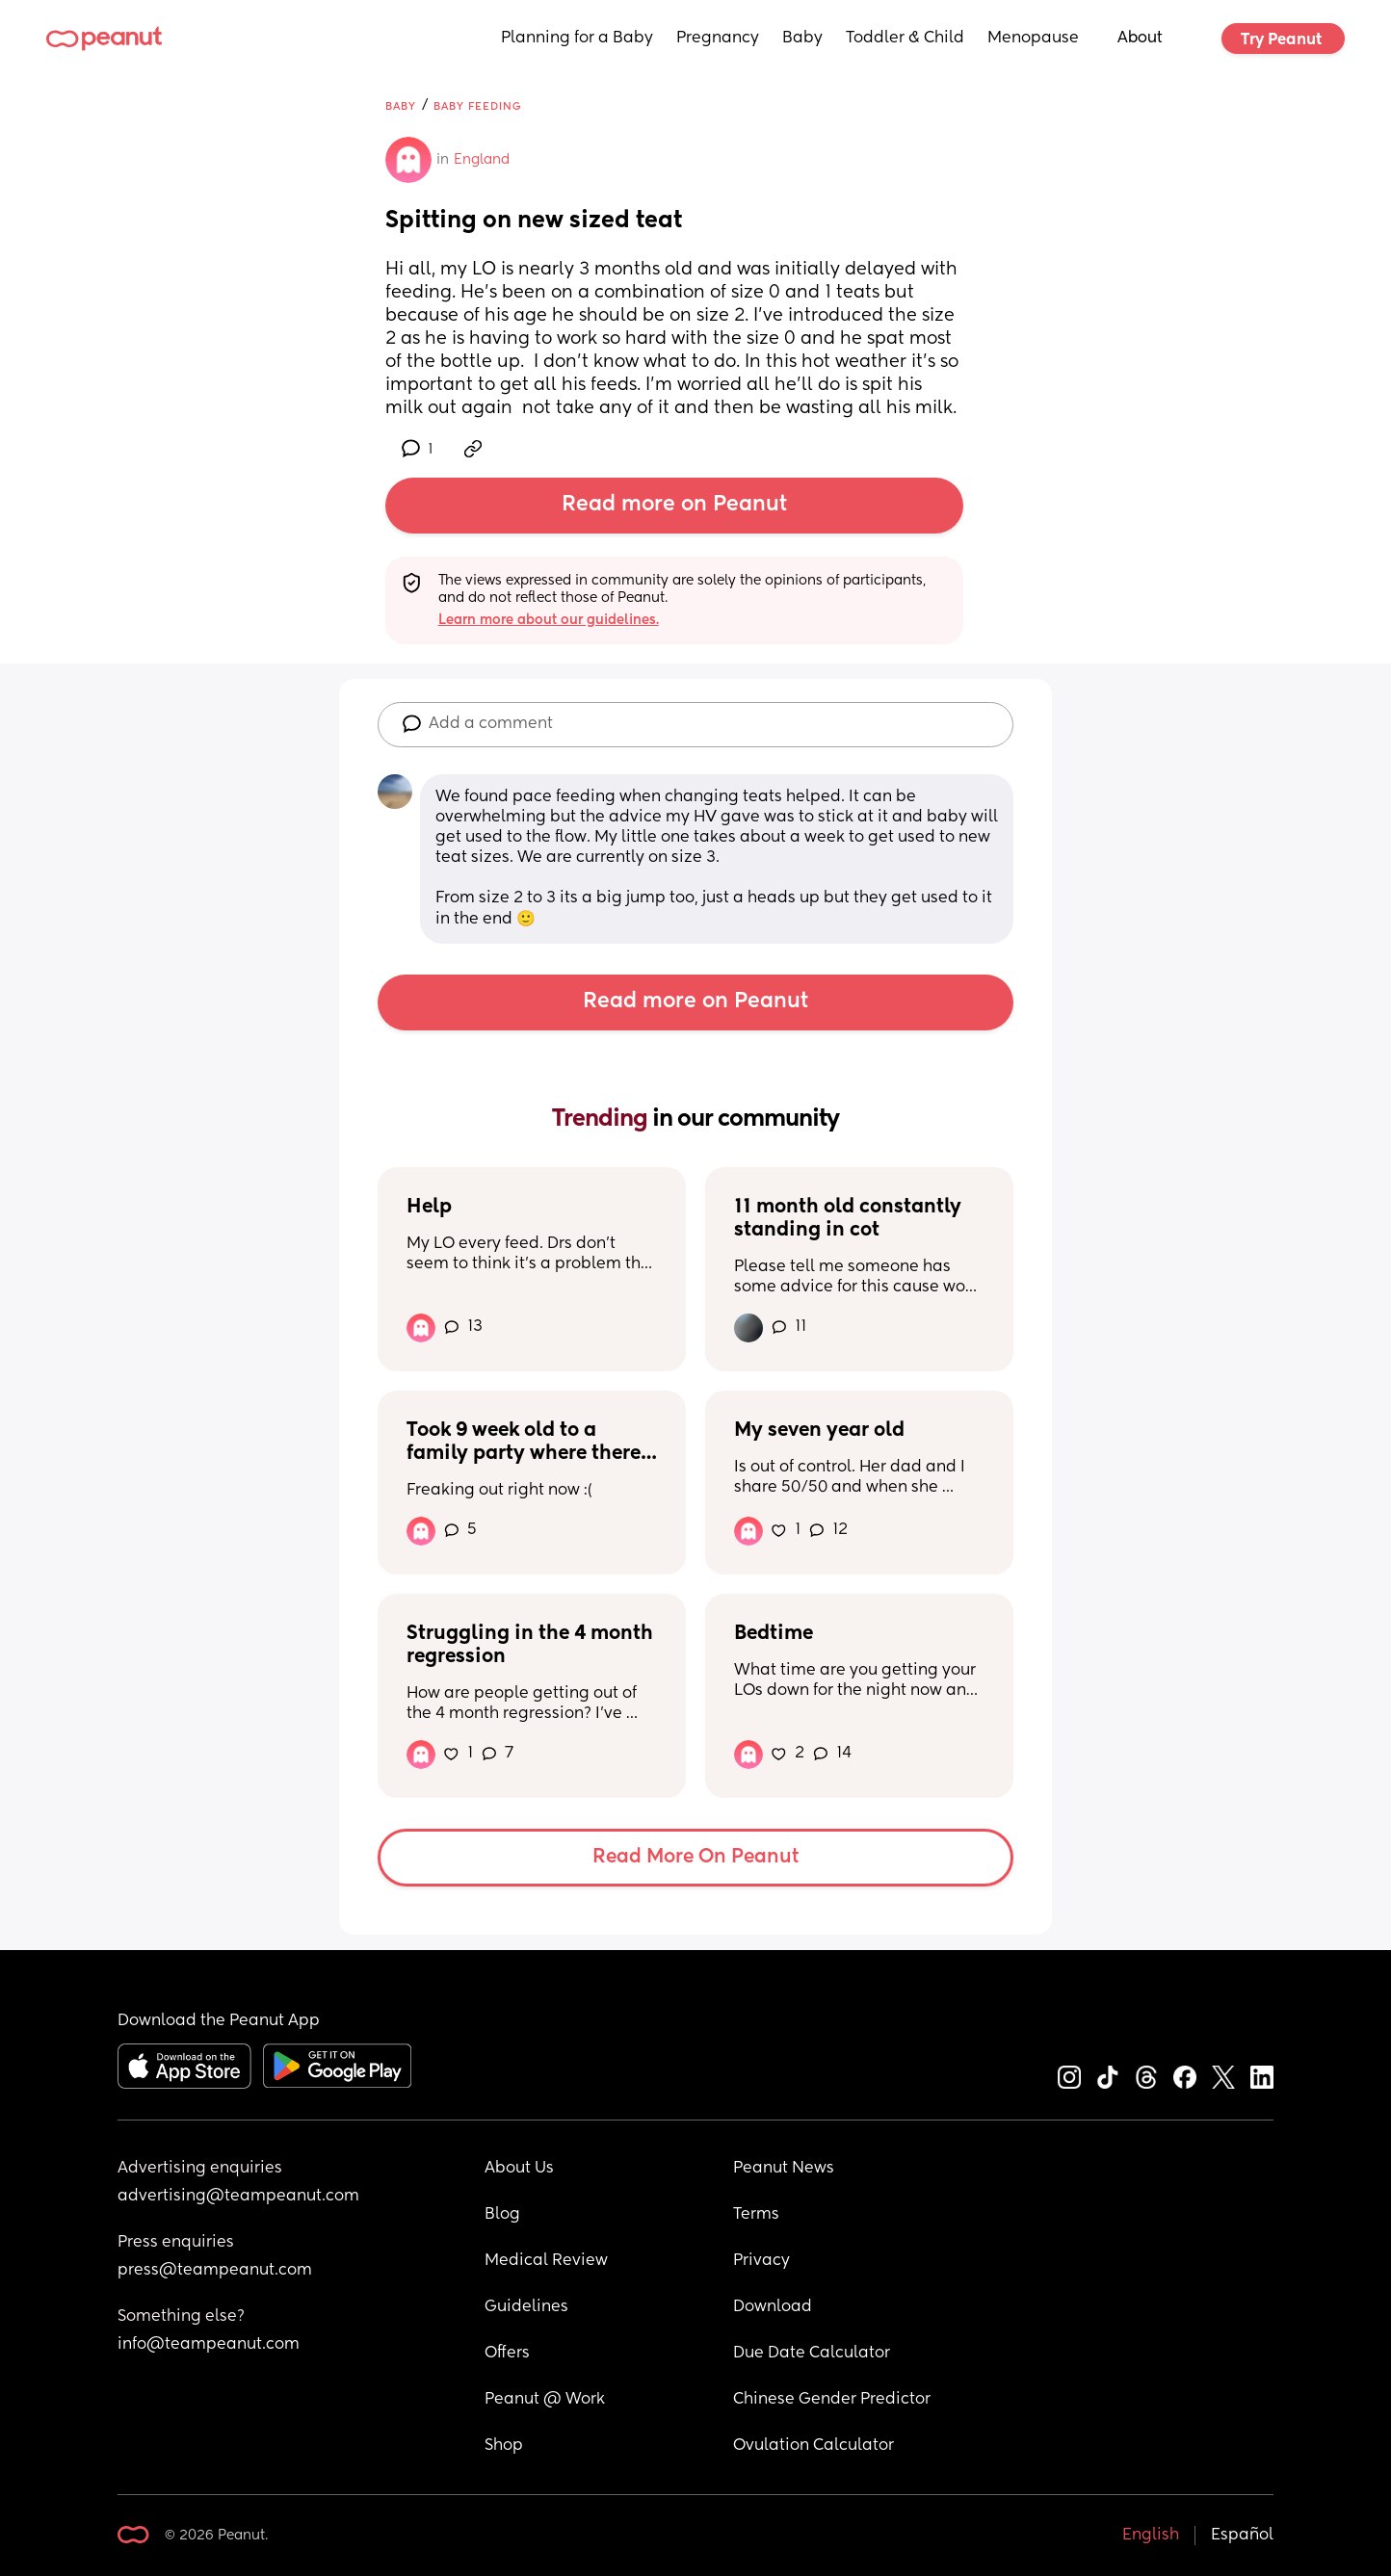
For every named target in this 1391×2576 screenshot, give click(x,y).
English (1150, 2535)
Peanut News (783, 2168)
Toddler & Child (905, 38)
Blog (502, 2215)
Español (1242, 2535)
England (482, 160)
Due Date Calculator (811, 2353)
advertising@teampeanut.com (238, 2196)
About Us (519, 2168)
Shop (504, 2446)
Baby (802, 38)
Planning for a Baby (577, 38)
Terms (756, 2215)
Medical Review (546, 2261)
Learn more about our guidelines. (548, 620)
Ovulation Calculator (813, 2446)
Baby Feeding (477, 106)
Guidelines (526, 2307)
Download (772, 2307)
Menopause (1033, 38)
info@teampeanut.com (209, 2345)
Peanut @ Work (545, 2399)
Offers (507, 2353)
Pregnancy (717, 38)
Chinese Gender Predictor (832, 2399)
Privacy (761, 2261)
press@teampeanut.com (215, 2270)
